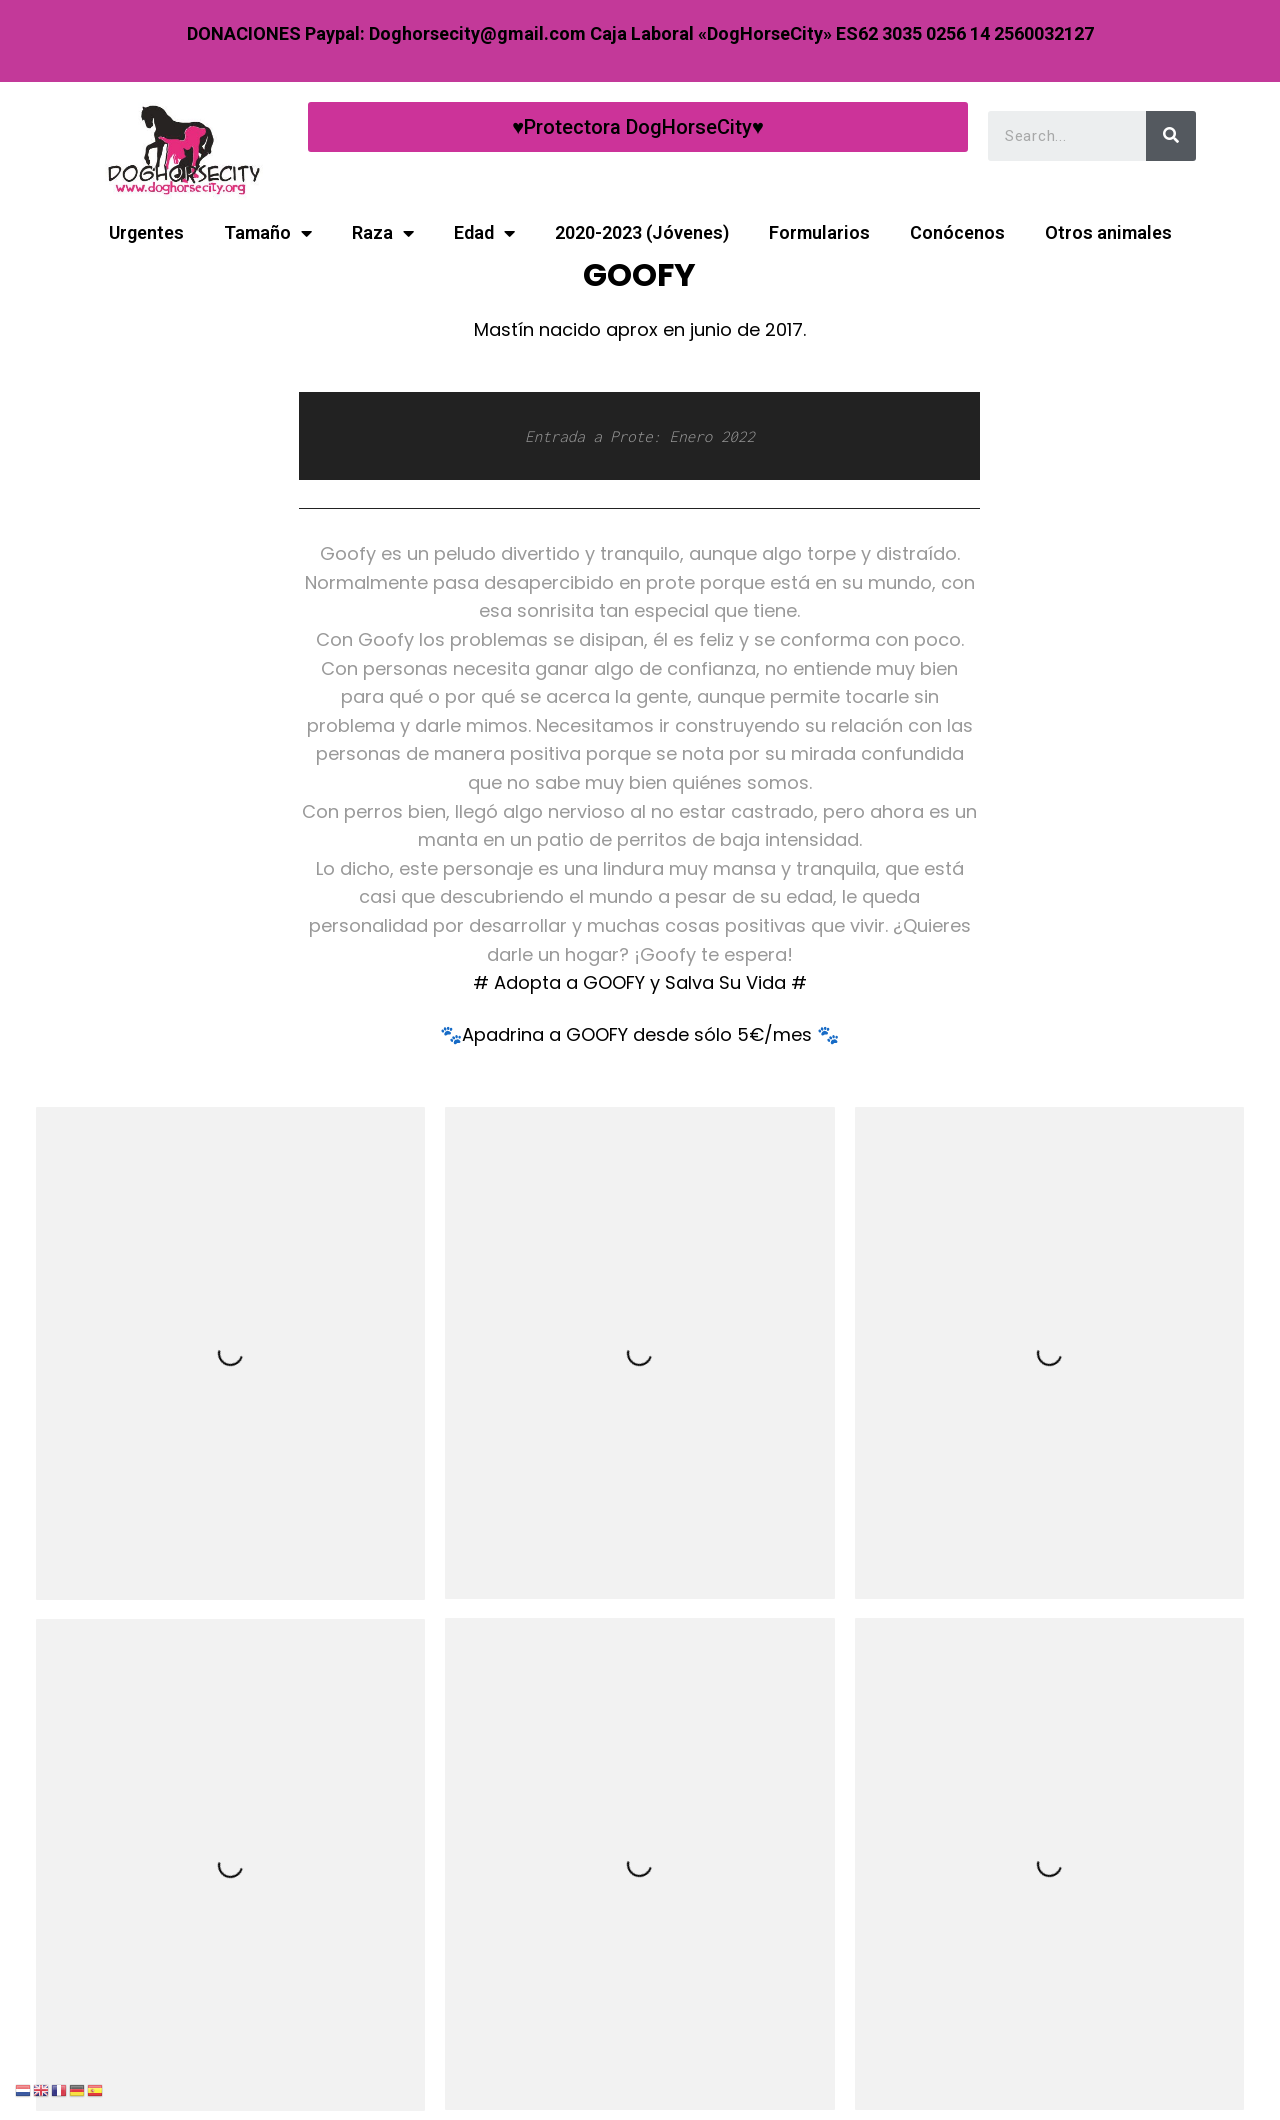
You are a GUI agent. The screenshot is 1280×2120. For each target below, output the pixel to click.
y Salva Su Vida (718, 982)
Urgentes (146, 232)
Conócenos (957, 232)
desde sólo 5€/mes (722, 1034)
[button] (638, 127)
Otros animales (1108, 232)
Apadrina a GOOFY (547, 1034)
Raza (383, 233)
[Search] (1171, 133)
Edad (484, 233)
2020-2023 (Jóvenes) (642, 232)
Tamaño (268, 233)
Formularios (819, 232)
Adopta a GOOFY (572, 982)
